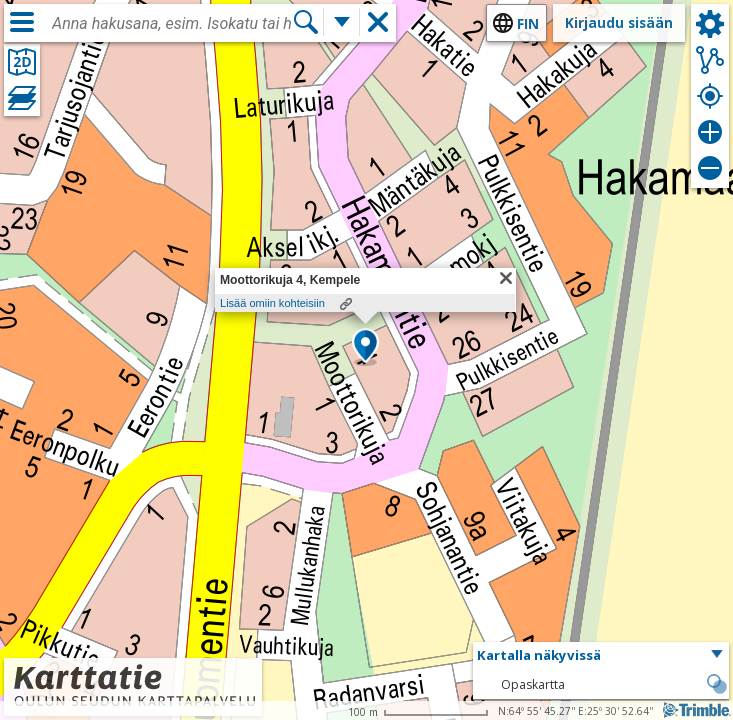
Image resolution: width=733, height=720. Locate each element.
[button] (365, 347)
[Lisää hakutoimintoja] (342, 22)
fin (528, 23)
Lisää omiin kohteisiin (272, 303)
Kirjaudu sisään (619, 22)
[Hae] (306, 22)
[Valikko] (22, 22)
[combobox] (172, 24)
